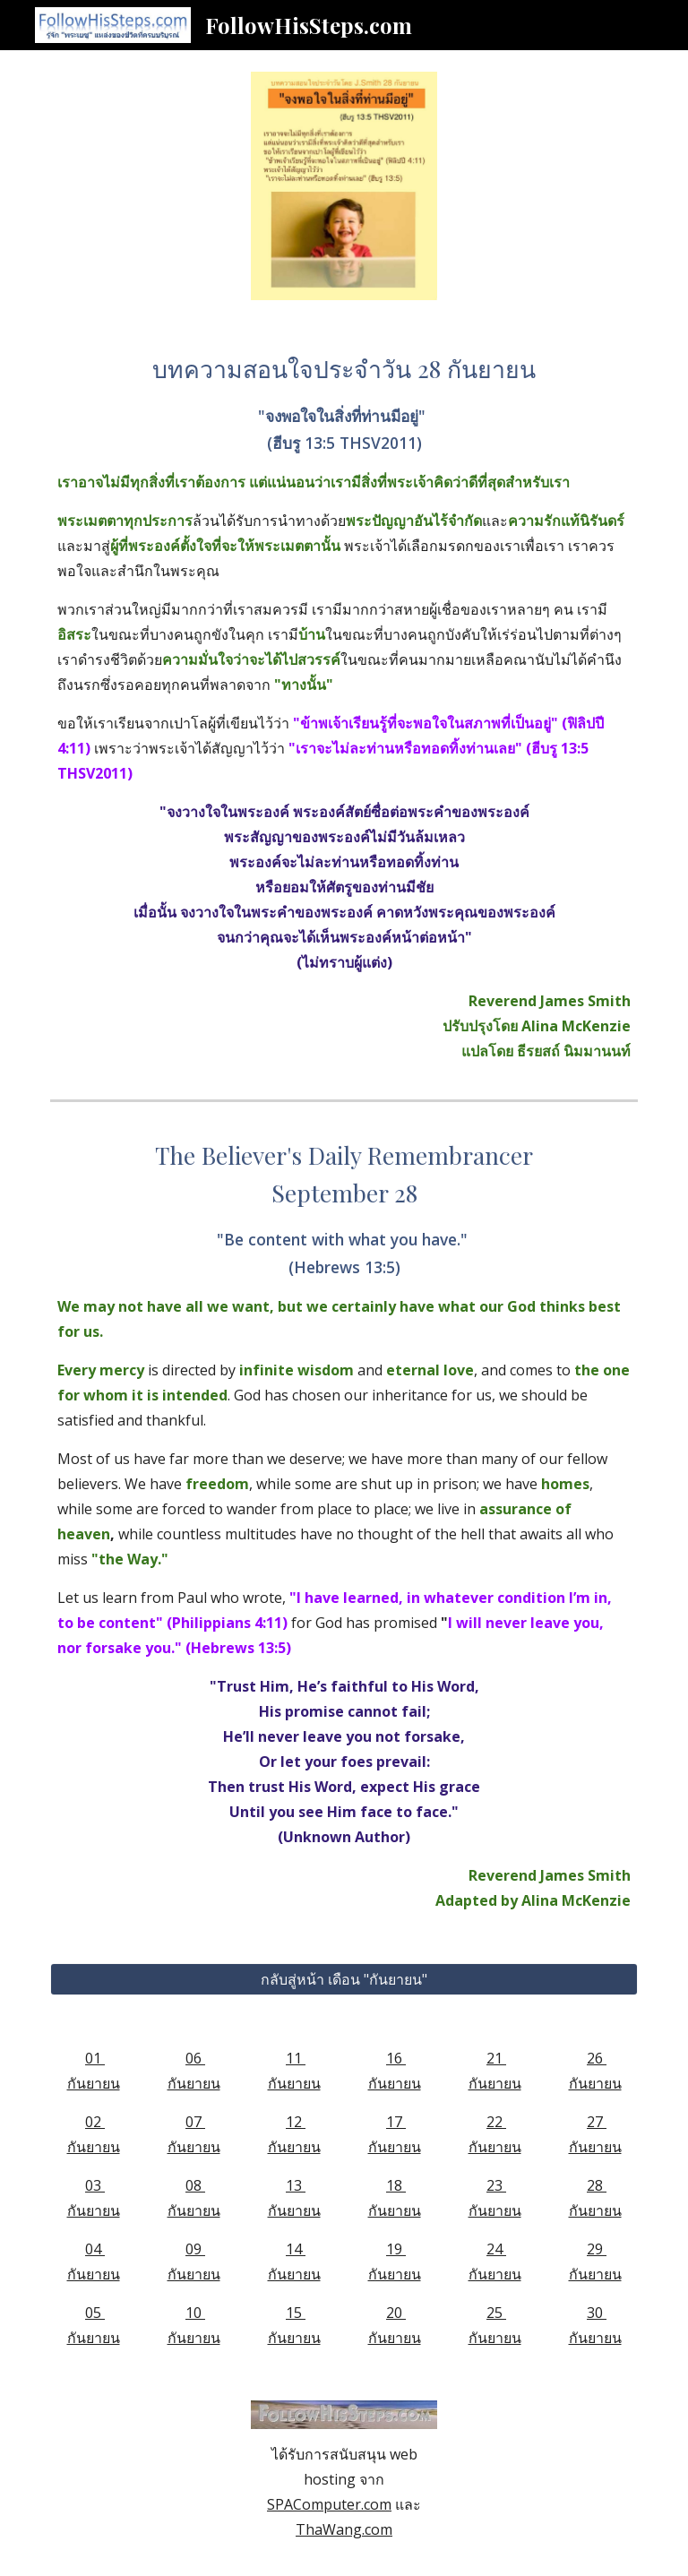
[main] (343, 707)
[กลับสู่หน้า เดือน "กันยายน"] (343, 1979)
